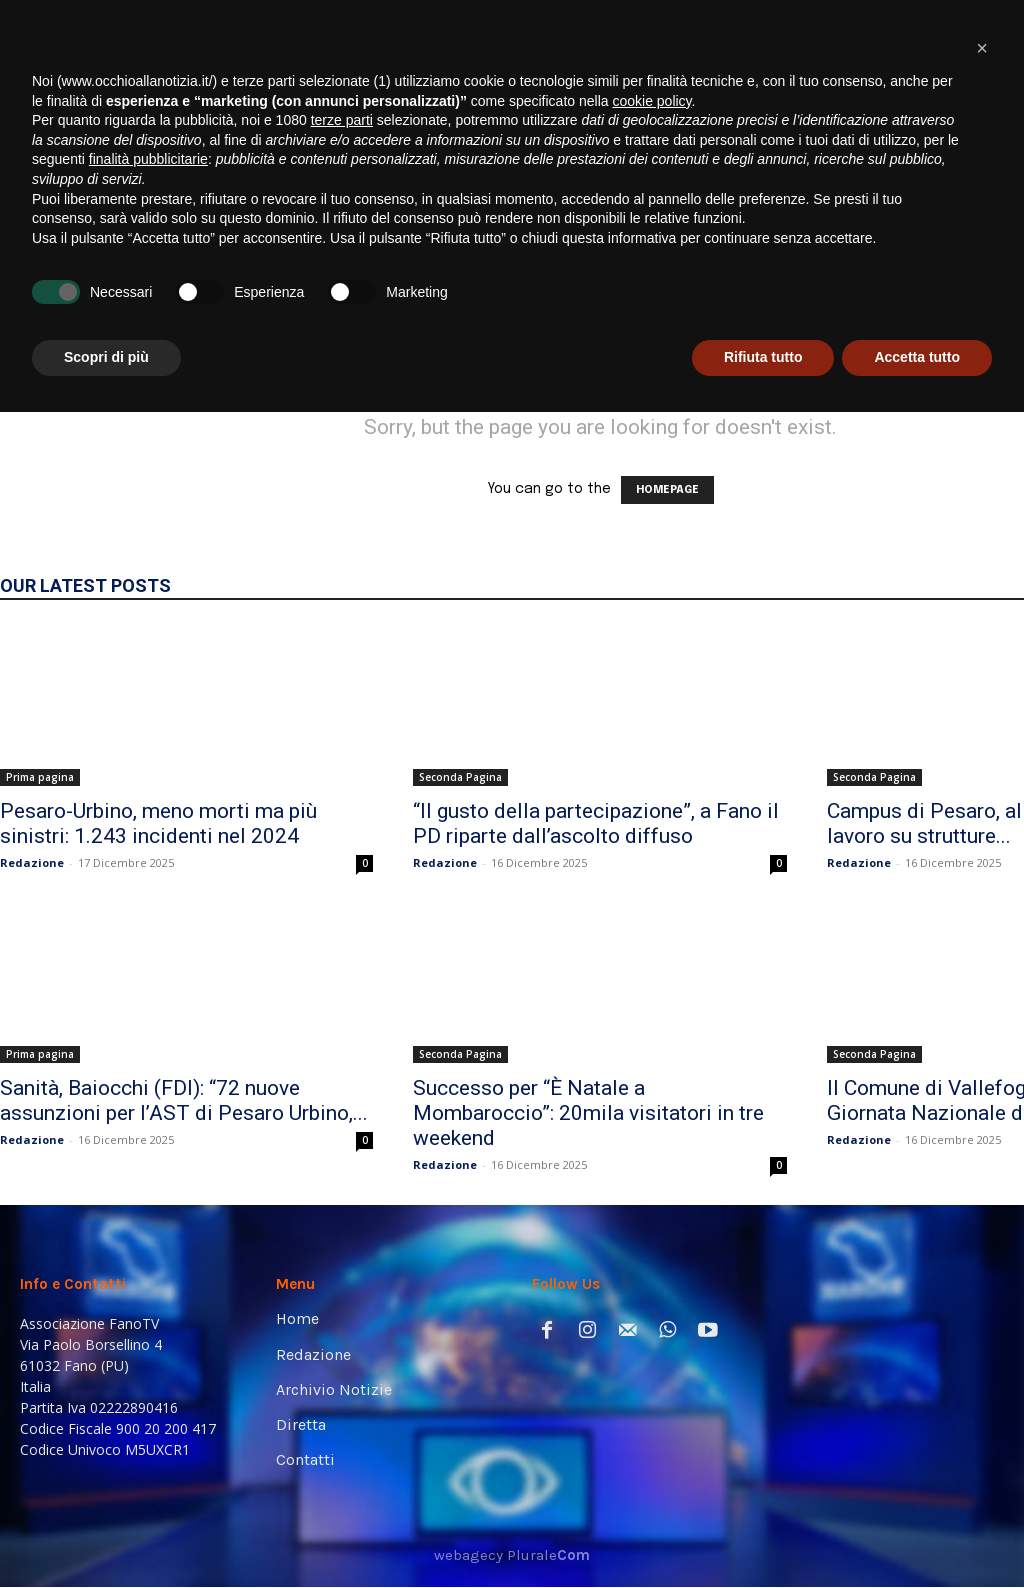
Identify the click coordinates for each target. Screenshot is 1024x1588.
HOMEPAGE (667, 490)
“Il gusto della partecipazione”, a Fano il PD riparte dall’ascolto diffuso (596, 823)
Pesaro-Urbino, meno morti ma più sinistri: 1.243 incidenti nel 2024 (158, 823)
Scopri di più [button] (106, 1533)
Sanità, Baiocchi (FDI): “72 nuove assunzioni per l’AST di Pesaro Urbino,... (184, 1100)
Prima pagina (40, 777)
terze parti (342, 1296)
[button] (978, 272)
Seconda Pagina (460, 777)
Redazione (32, 862)
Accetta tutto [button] (917, 1533)
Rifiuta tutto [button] (763, 1533)
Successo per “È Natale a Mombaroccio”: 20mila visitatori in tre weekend (588, 1113)
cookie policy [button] (651, 1277)
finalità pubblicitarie (148, 1335)
